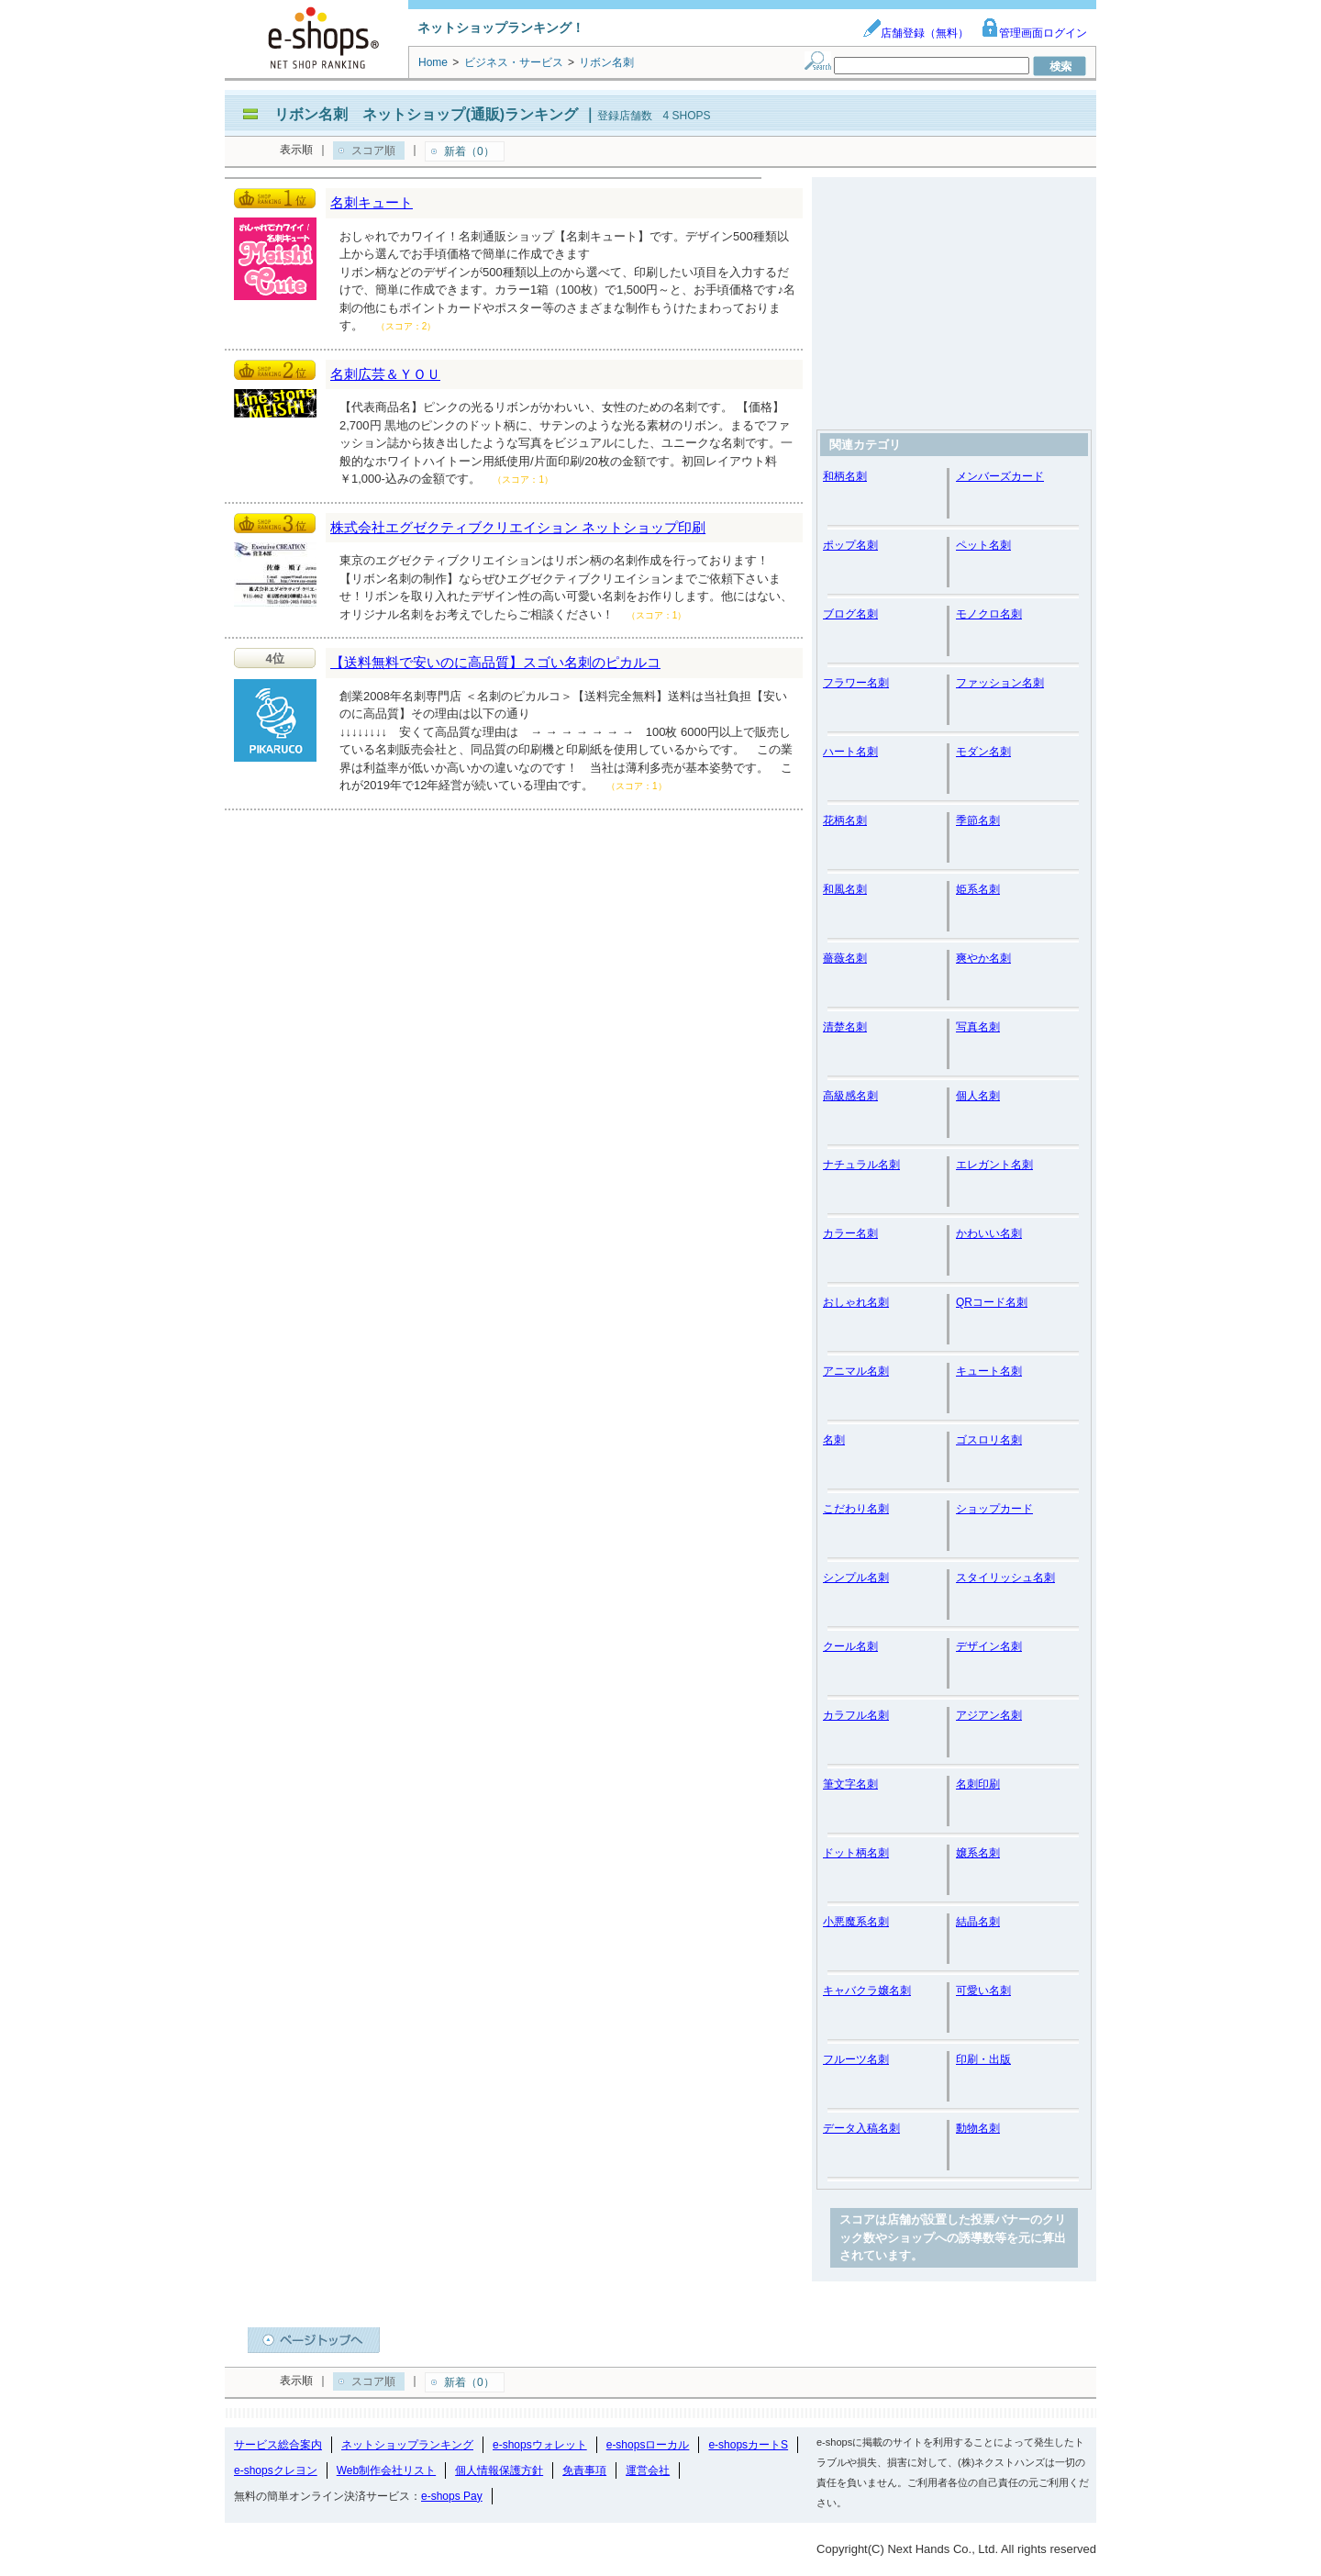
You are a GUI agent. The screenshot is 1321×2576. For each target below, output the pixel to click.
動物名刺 (978, 2128)
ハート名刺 (850, 751)
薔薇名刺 (845, 958)
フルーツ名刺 (856, 2059)
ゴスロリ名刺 (989, 1439)
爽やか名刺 (983, 958)
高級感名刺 (850, 1095)
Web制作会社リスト (386, 2470)
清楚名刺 (845, 1026)
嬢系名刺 (978, 1852)
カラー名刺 (850, 1233)
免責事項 (584, 2470)
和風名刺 (845, 889)
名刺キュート (371, 202)
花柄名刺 (845, 820)
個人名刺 (978, 1095)
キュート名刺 (989, 1371)
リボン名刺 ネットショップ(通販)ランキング (426, 114)
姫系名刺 (978, 889)
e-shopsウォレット (540, 2444)
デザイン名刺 (989, 1646)
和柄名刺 (845, 476)
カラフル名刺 (856, 1715)
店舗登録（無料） (915, 33)
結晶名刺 (978, 1921)
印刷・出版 (983, 2059)
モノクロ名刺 (989, 614)
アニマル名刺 (856, 1371)
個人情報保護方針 (499, 2470)
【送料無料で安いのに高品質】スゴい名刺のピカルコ (495, 662)
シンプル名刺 (856, 1577)
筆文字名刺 (850, 1784)
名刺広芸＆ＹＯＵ (385, 374)
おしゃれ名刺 (856, 1302)
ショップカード (994, 1508)
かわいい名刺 (989, 1233)
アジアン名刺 (989, 1715)
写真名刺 (978, 1026)
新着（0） (469, 151)
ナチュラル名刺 (861, 1164)
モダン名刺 (983, 751)
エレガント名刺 (994, 1164)
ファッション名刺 (1000, 682)
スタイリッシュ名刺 (1005, 1577)
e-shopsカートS (748, 2444)
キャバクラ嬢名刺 (867, 1990)
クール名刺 (850, 1646)
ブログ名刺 (850, 614)
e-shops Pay (452, 2496)
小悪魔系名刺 (856, 1921)
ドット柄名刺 (856, 1852)
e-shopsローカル (648, 2444)
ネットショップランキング (407, 2444)
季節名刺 (978, 820)
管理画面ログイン (1034, 33)
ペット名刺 (983, 545)
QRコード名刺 (991, 1302)
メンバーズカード (1000, 476)
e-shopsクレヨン (275, 2470)
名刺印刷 (978, 1784)
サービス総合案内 (278, 2444)
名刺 (834, 1439)
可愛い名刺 (983, 1990)
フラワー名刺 (856, 682)
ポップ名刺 (850, 545)
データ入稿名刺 (861, 2128)
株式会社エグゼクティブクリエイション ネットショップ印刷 (517, 527)
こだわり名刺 (856, 1508)
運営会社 (648, 2470)
